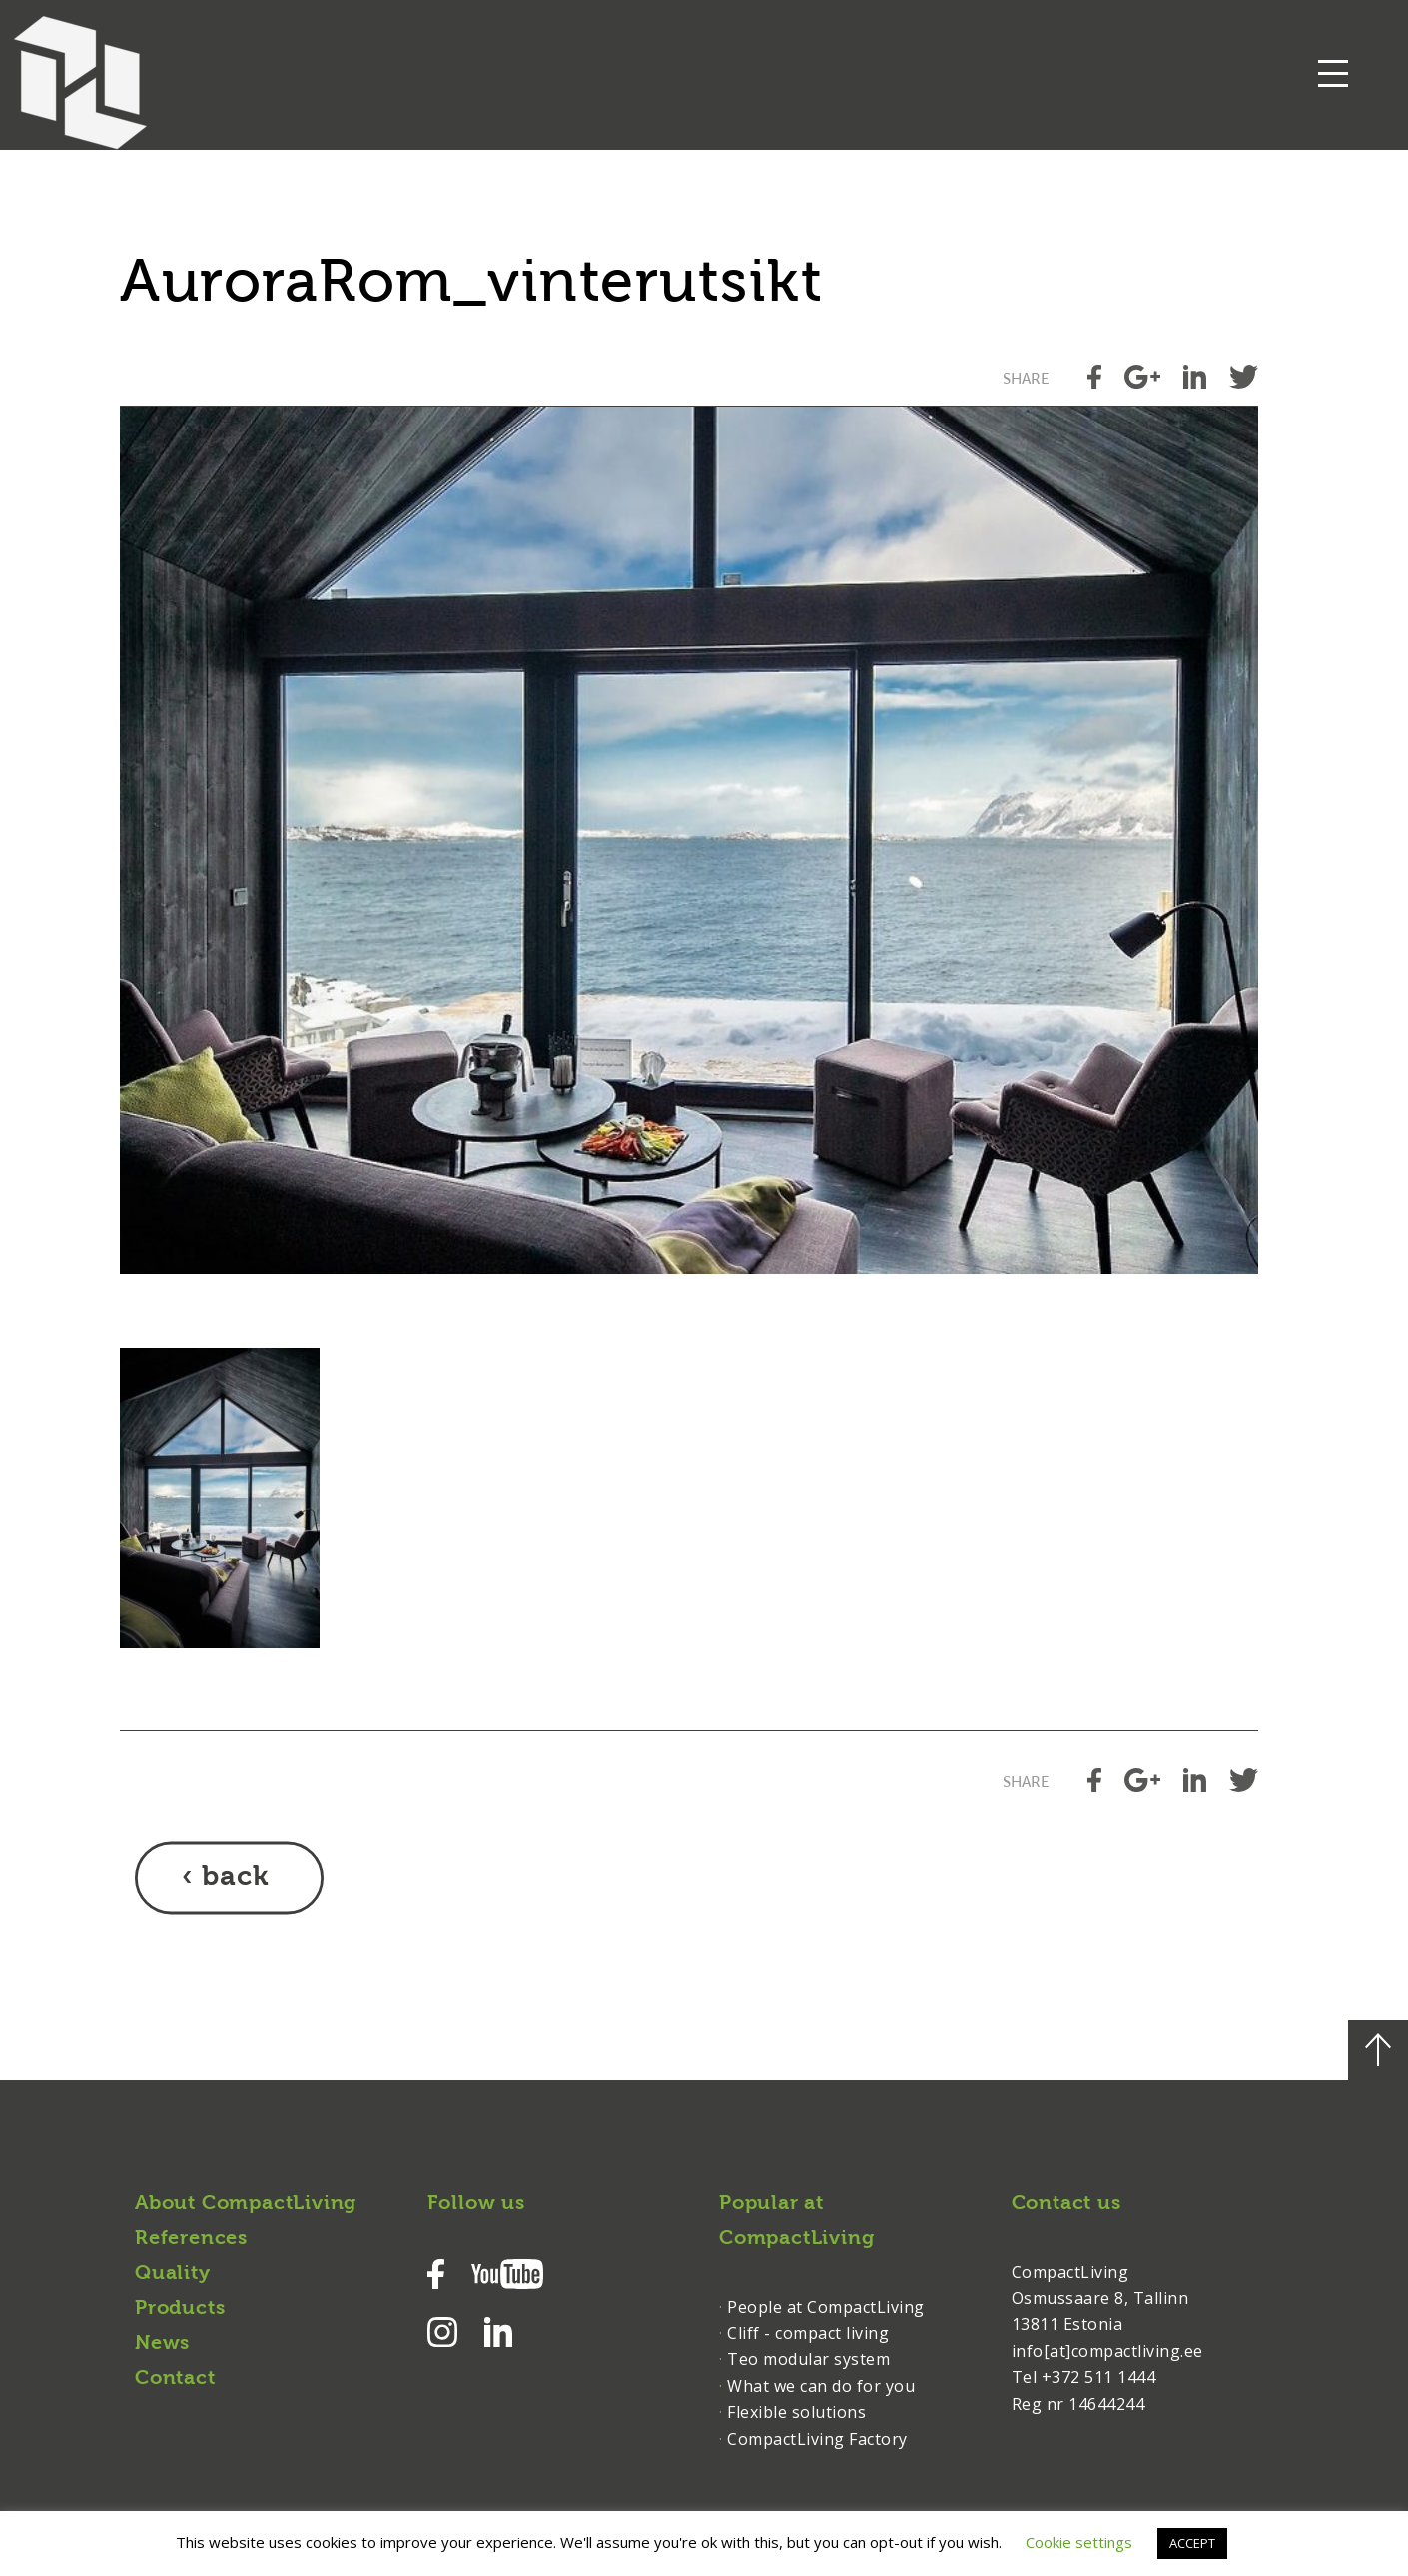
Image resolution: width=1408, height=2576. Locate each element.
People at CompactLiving (826, 2307)
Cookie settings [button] (1079, 2542)
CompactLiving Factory (817, 2439)
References (191, 2239)
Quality (173, 2274)
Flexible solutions (796, 2412)
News (162, 2344)
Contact (175, 2379)
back (235, 1878)
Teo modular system (808, 2359)
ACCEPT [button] (1192, 2543)
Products (180, 2309)
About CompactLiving (245, 2204)
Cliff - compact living (808, 2333)
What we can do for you (821, 2386)
